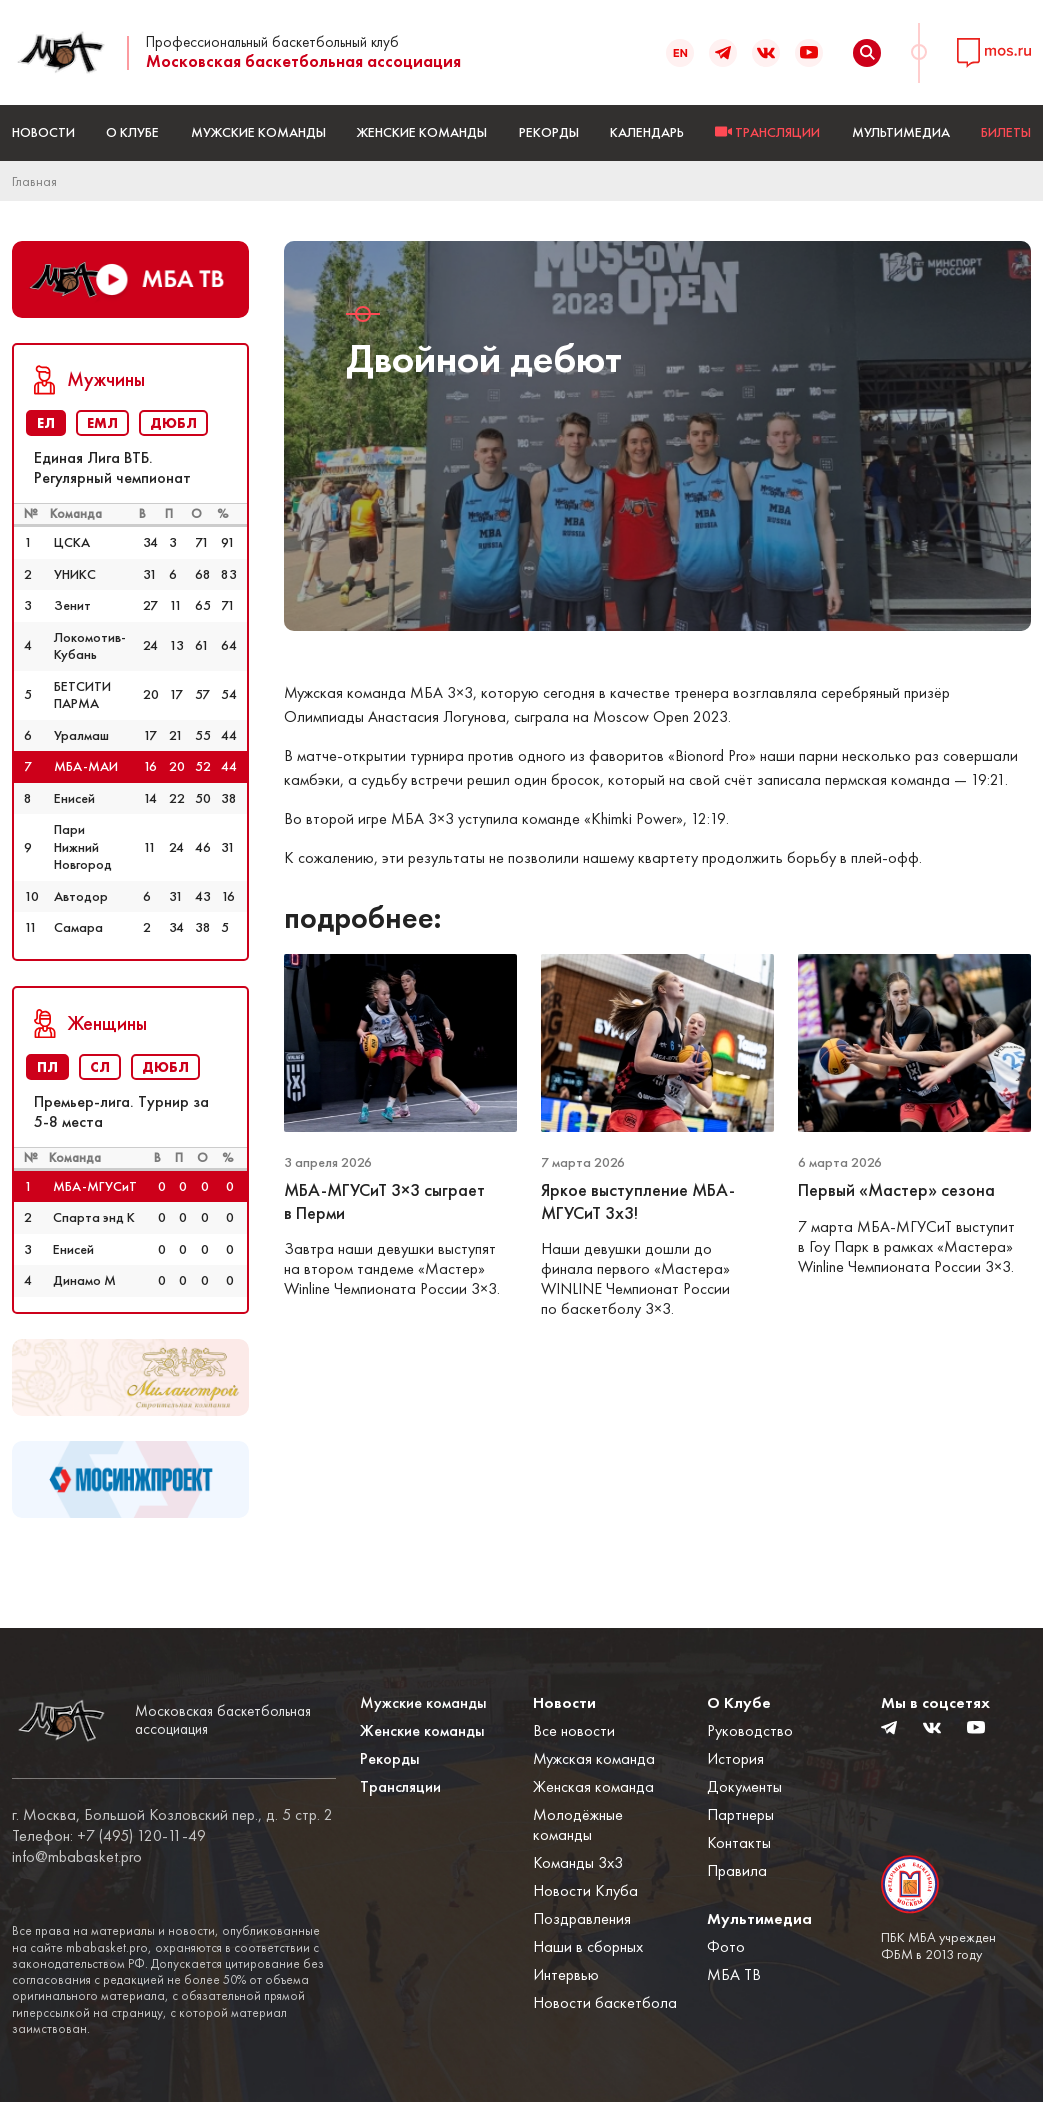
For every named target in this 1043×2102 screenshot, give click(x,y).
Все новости (574, 1730)
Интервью (566, 1974)
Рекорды (549, 132)
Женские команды (422, 132)
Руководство (750, 1730)
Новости (43, 132)
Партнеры (740, 1814)
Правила (737, 1870)
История (735, 1758)
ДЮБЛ (173, 423)
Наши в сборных (588, 1946)
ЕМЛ (102, 423)
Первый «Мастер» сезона (898, 1190)
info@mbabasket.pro (77, 1857)
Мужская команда (594, 1758)
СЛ (100, 1067)
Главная (34, 181)
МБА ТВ (734, 1974)
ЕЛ (46, 423)
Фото (726, 1946)
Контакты (739, 1842)
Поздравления (582, 1918)
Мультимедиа (901, 132)
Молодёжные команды (578, 1824)
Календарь (647, 132)
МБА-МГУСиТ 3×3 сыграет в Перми (384, 1201)
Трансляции (400, 1786)
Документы (744, 1786)
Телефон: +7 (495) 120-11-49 (109, 1836)
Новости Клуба (585, 1890)
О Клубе (132, 132)
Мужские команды (258, 132)
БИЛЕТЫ (1006, 132)
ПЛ (47, 1067)
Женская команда (593, 1786)
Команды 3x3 (578, 1862)
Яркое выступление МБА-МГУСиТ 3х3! (638, 1201)
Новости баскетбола (605, 2002)
